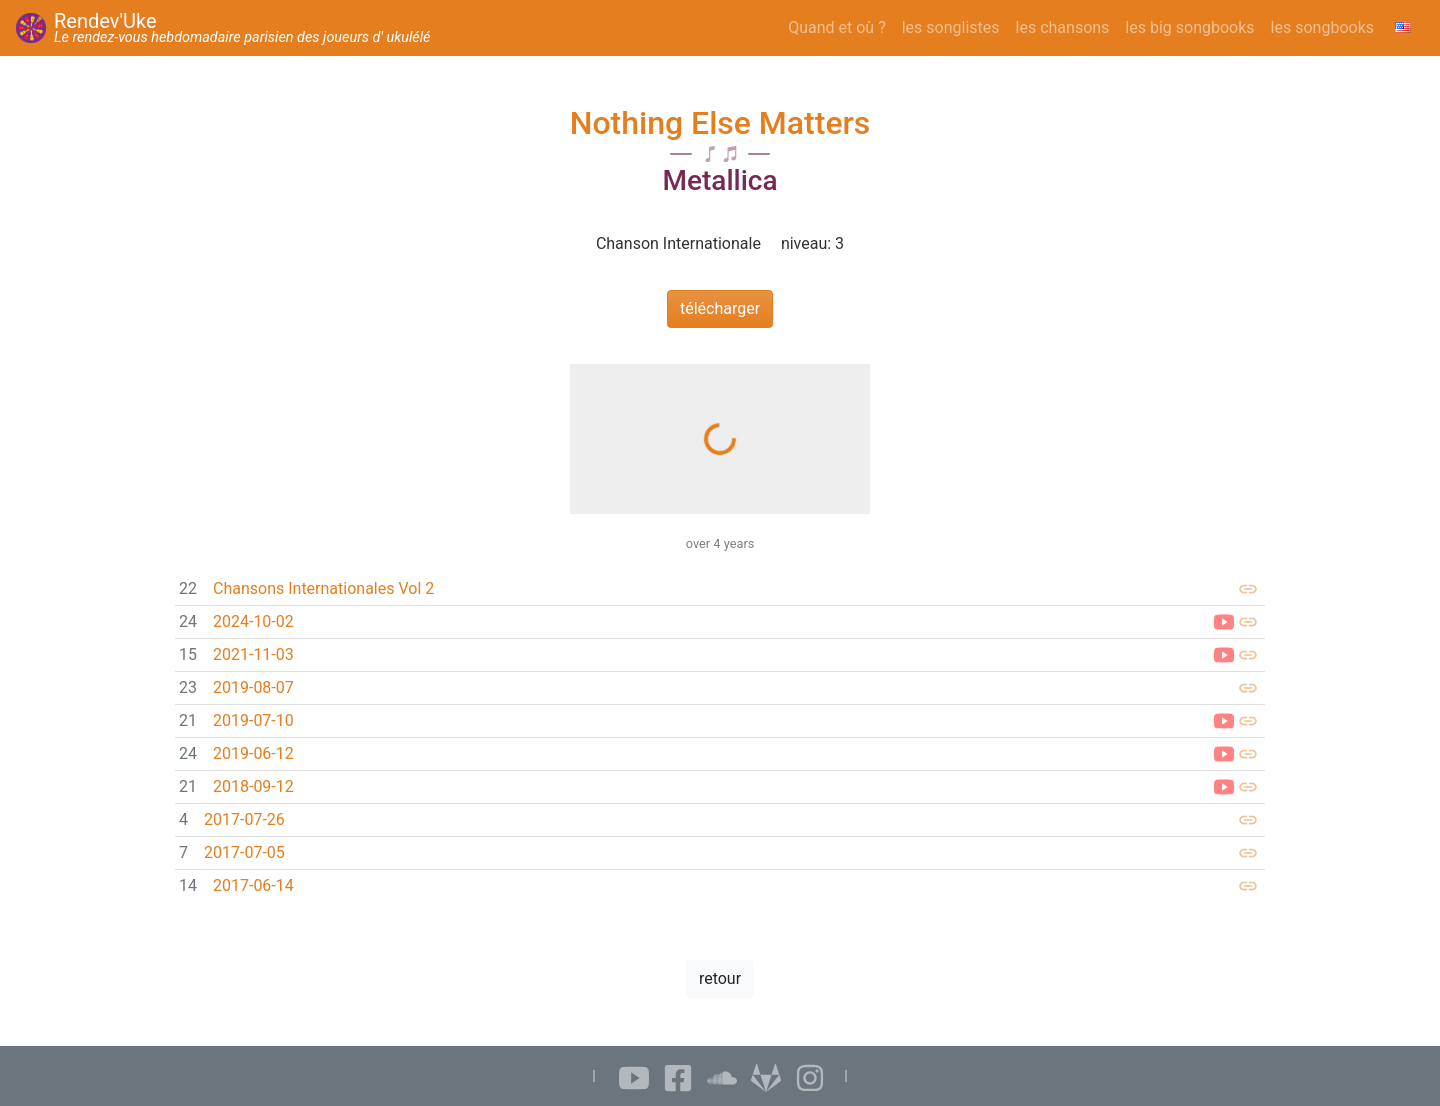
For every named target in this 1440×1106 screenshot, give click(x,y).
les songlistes (951, 27)
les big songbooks (1189, 27)
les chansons (1063, 27)
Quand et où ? (837, 27)
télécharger (720, 308)
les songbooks (1322, 27)
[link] (720, 589)
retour (720, 978)
